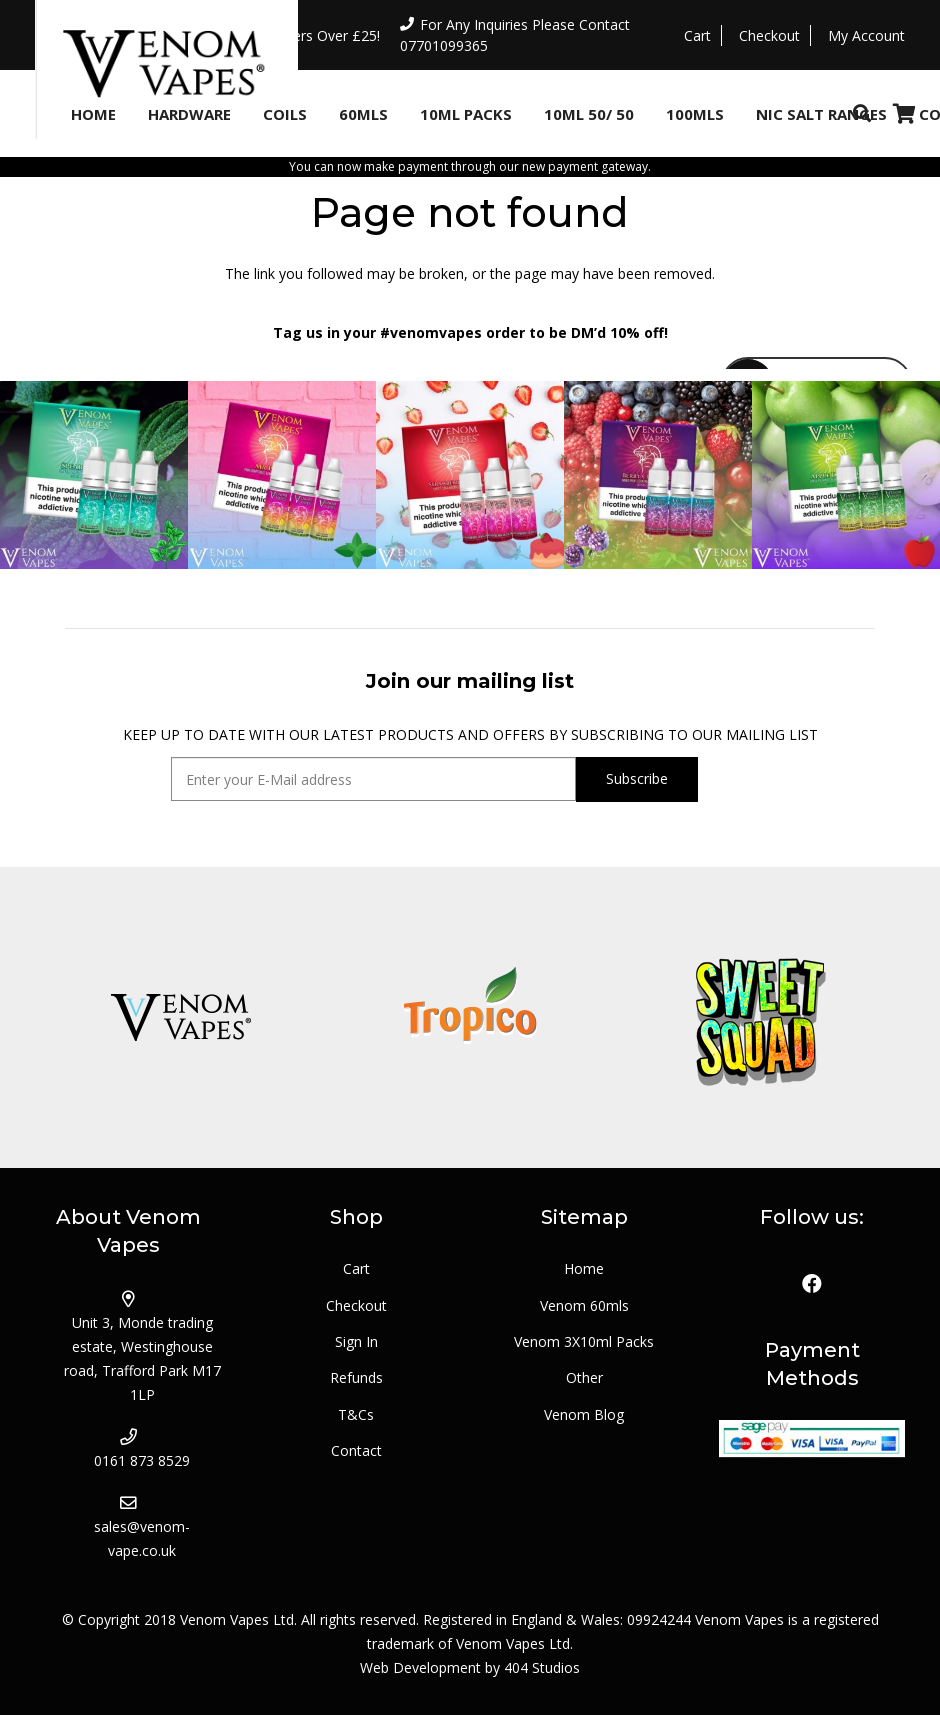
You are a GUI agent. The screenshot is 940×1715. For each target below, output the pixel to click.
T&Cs (356, 1414)
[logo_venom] (180, 1017)
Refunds (356, 1377)
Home (584, 1268)
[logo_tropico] (470, 1017)
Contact (356, 1450)
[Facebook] (812, 1284)
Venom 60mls (584, 1305)
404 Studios (542, 1667)
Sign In (356, 1341)
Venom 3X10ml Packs (584, 1341)
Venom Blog (584, 1414)
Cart (356, 1268)
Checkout (356, 1305)
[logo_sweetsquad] (760, 1017)
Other (584, 1377)
